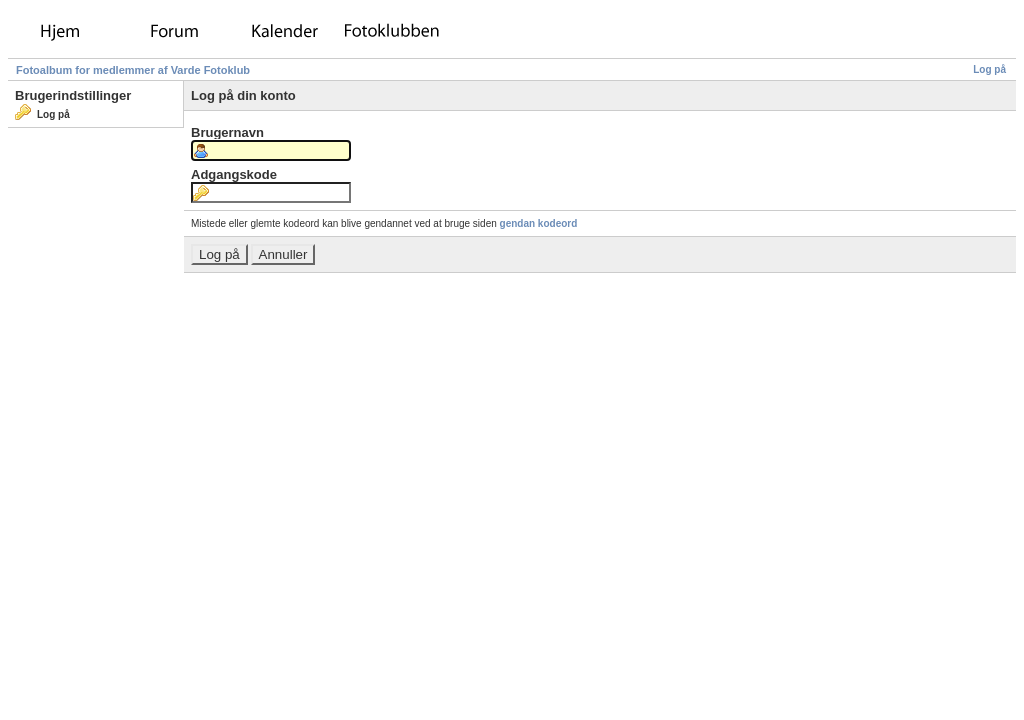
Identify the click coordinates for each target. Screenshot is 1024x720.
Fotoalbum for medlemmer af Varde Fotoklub (133, 70)
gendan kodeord (539, 223)
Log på (989, 69)
